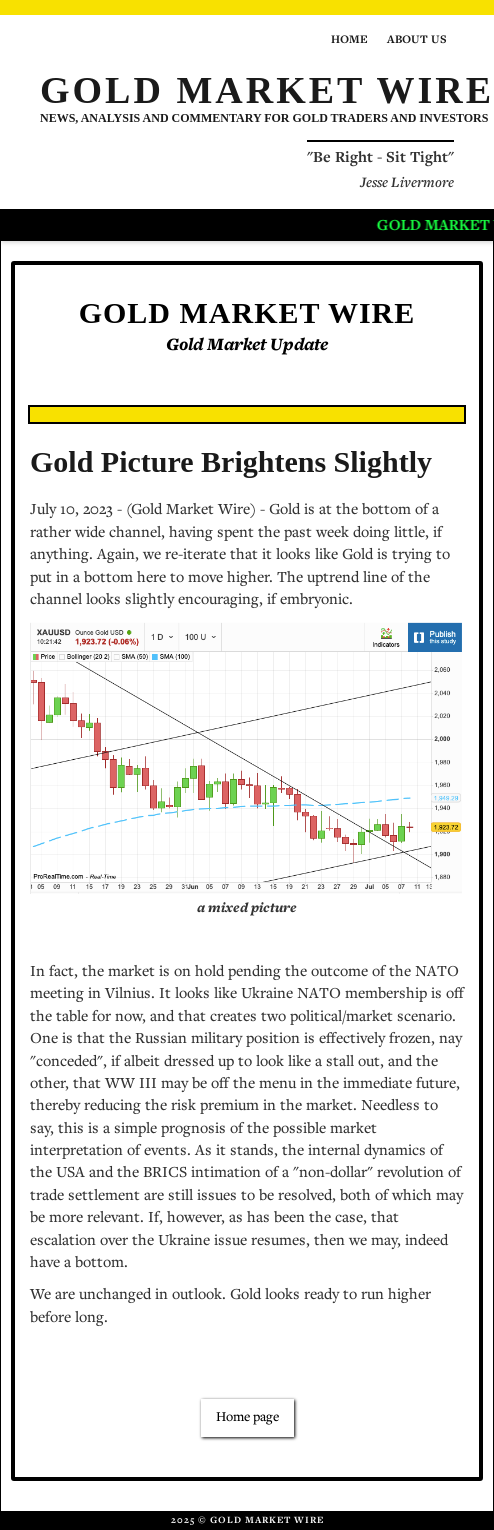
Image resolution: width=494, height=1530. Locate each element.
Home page (247, 1418)
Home (349, 40)
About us (417, 40)
